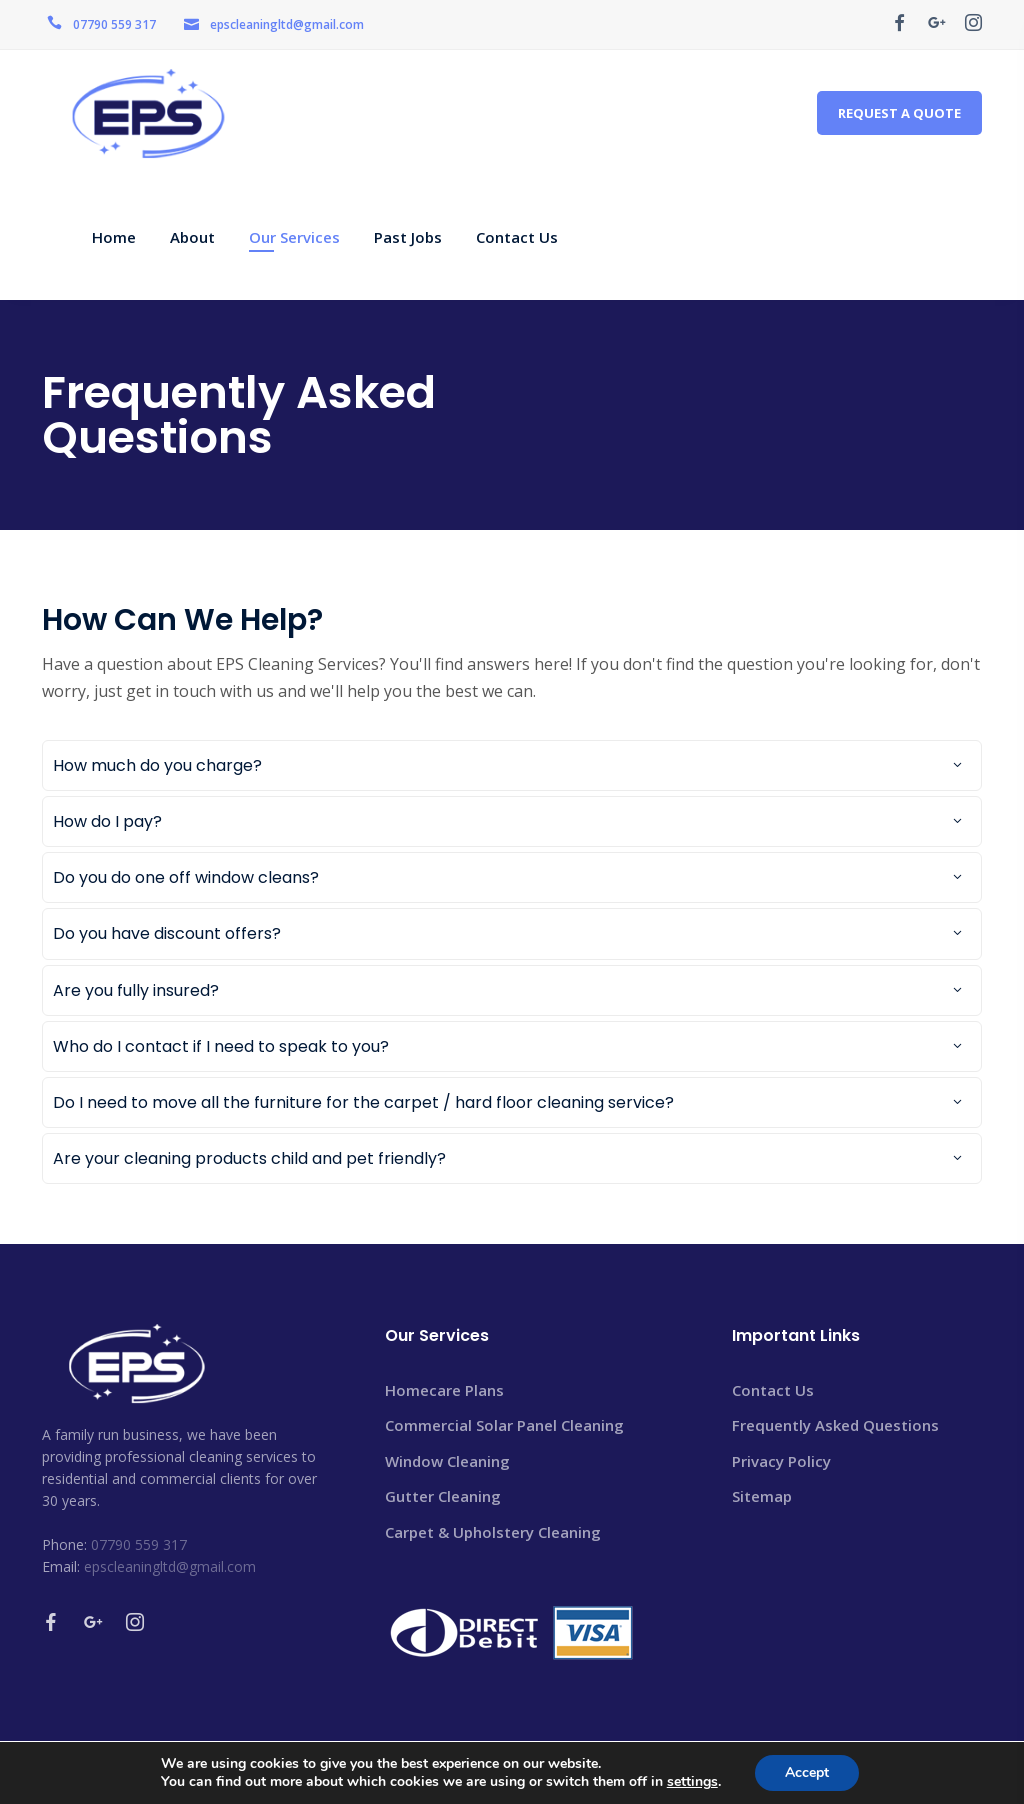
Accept (807, 1772)
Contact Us (773, 1390)
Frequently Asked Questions (835, 1425)
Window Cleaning (447, 1461)
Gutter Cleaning (443, 1496)
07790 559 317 (114, 24)
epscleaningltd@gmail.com (287, 24)
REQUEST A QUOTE (899, 113)
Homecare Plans (444, 1390)
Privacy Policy (781, 1461)
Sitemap (762, 1496)
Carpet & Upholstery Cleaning (493, 1532)
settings (692, 1782)
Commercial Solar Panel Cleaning (504, 1425)
